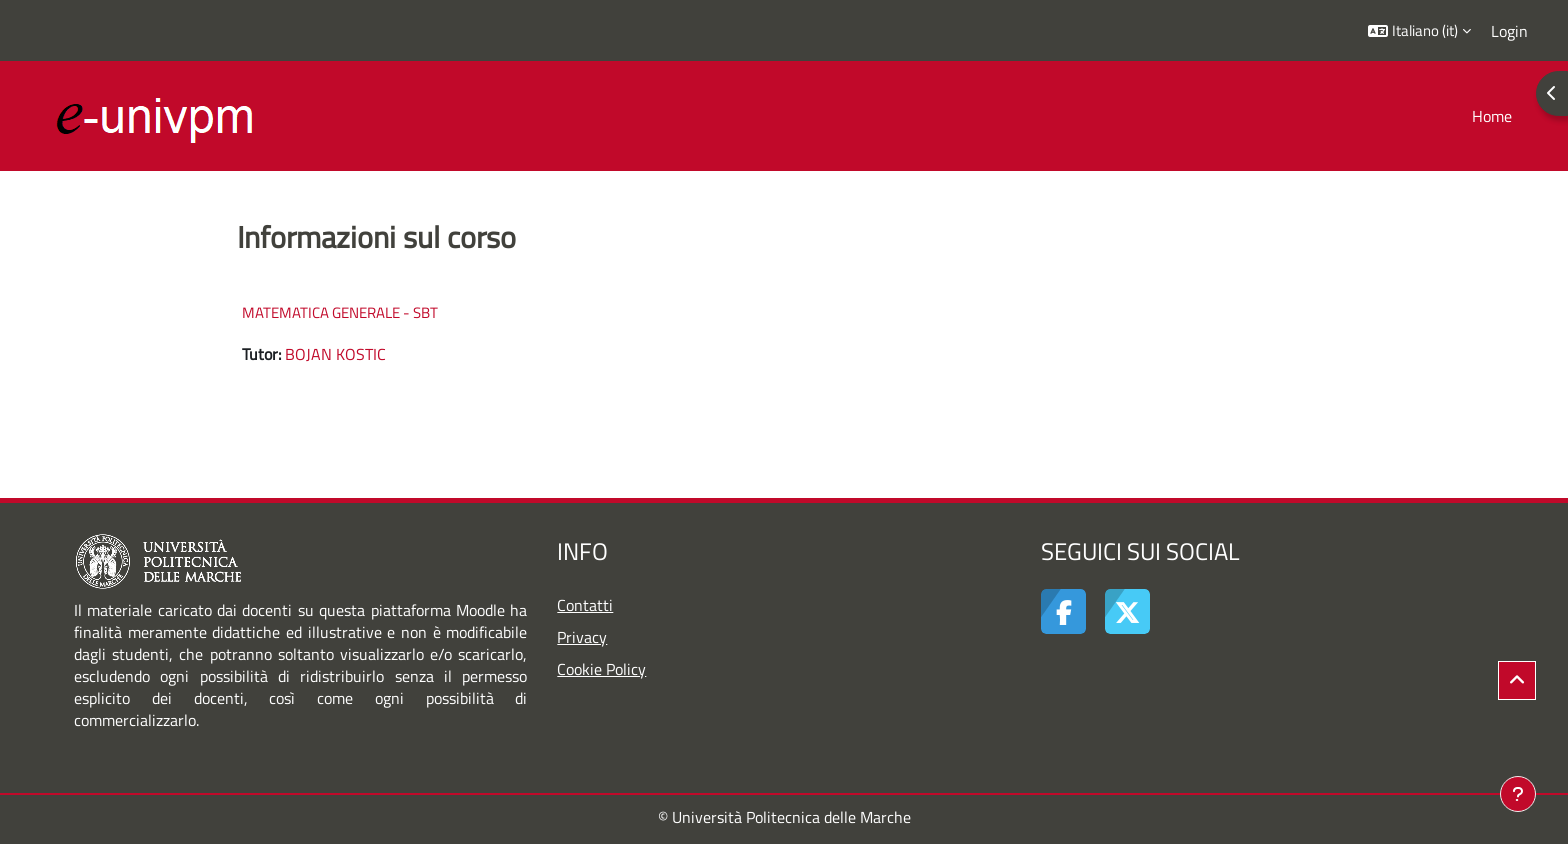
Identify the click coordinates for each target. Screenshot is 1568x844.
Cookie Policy (601, 669)
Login (1509, 31)
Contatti (585, 605)
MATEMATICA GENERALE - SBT (340, 312)
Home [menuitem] (1492, 116)
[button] (1419, 30)
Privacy (582, 637)
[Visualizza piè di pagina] (1518, 794)
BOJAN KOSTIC (335, 354)
